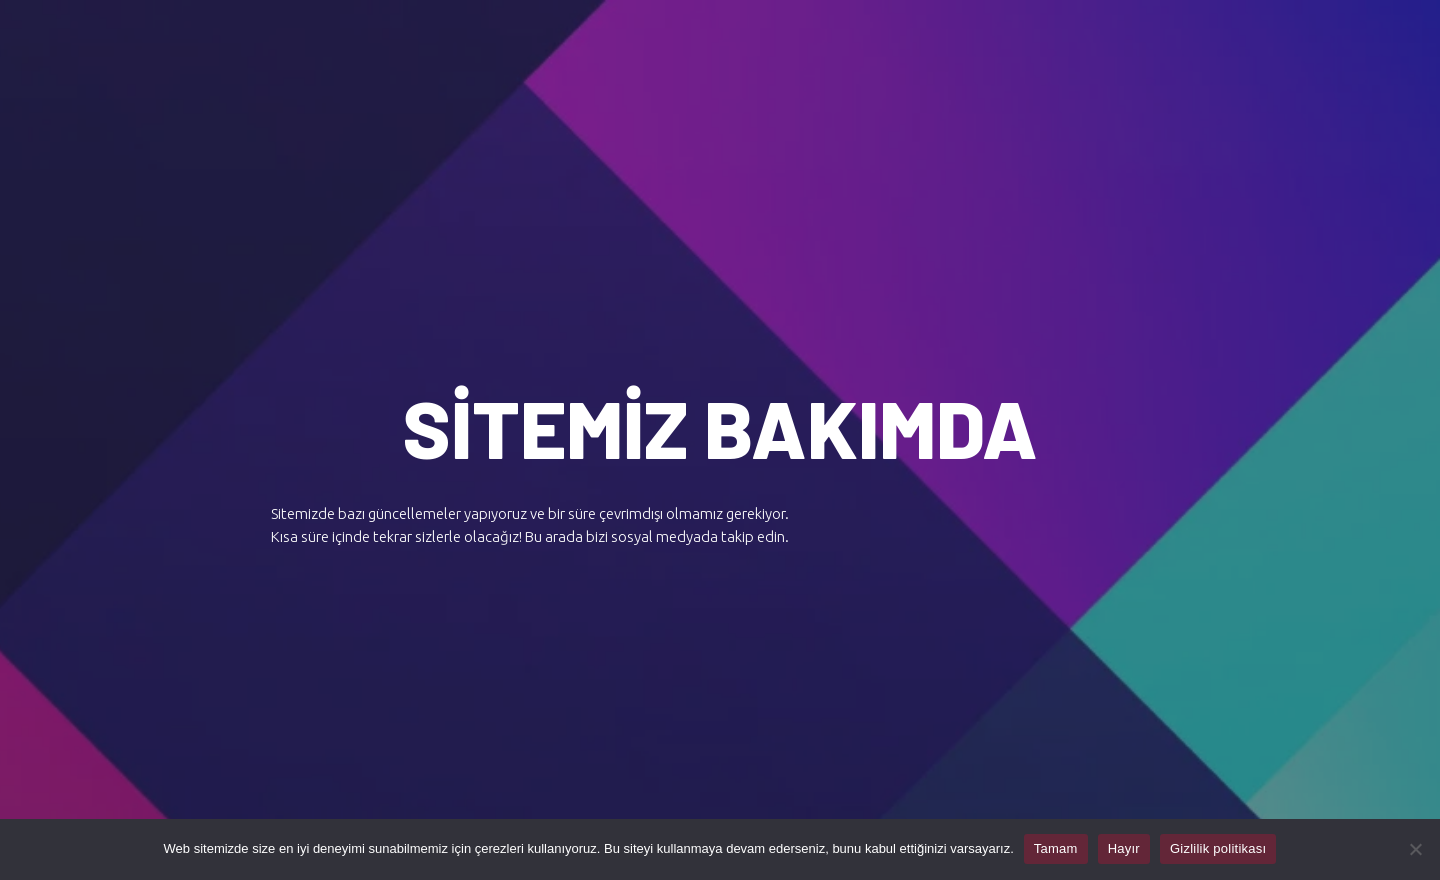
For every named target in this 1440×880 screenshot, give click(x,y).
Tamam (1056, 848)
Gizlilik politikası (1218, 848)
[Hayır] (1415, 849)
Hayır (1124, 848)
